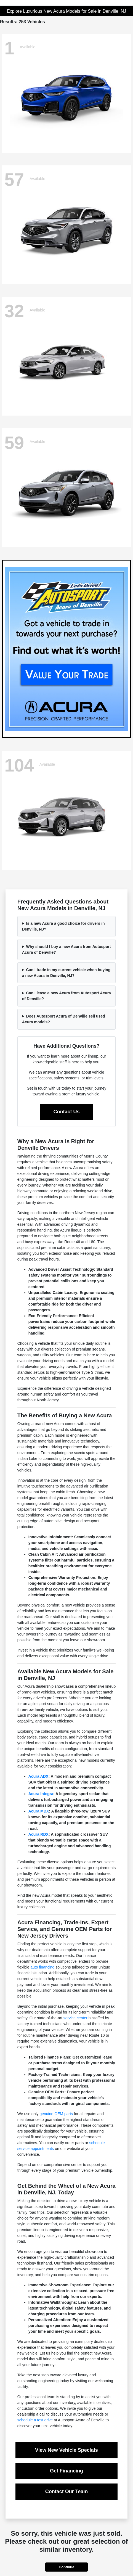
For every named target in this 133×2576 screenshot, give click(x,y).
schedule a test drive (35, 2420)
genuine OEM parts (56, 2114)
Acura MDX (38, 1811)
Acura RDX (38, 1834)
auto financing (42, 1967)
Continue (66, 2567)
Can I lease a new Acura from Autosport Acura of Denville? (66, 996)
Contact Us (66, 1111)
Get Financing (66, 2471)
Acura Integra (40, 1794)
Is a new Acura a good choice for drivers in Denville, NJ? (63, 926)
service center (75, 2018)
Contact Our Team (66, 2491)
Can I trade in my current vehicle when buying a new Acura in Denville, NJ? (66, 973)
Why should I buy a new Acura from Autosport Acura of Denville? (66, 949)
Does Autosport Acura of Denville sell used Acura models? (63, 1019)
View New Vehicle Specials (66, 2450)
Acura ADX (38, 1776)
